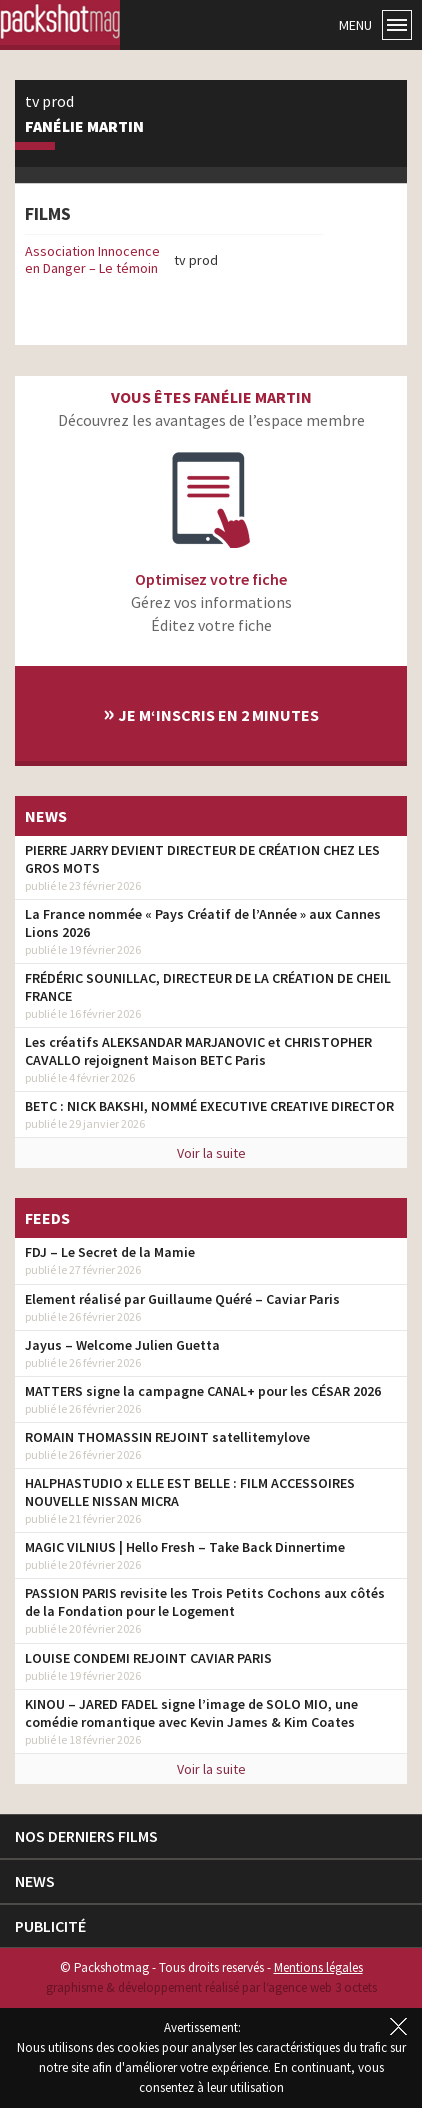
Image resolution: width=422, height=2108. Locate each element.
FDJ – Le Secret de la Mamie (110, 1252)
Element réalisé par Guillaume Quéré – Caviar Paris (182, 1299)
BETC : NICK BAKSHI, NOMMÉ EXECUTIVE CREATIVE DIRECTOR (209, 1106)
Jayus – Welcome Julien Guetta (122, 1345)
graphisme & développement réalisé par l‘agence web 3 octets (211, 1987)
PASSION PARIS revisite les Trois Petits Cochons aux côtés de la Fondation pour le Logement (205, 1602)
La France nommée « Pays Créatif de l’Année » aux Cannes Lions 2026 (203, 923)
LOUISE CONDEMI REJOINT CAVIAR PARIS (148, 1658)
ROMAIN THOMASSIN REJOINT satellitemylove (167, 1437)
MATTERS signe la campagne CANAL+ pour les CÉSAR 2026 (203, 1391)
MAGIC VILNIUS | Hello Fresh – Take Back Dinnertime (185, 1547)
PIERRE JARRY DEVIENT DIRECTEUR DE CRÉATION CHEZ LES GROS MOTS (202, 859)
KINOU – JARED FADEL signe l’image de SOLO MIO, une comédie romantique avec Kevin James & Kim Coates (191, 1713)
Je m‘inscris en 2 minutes (211, 712)
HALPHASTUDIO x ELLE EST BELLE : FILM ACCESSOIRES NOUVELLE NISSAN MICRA (190, 1492)
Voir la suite (211, 1153)
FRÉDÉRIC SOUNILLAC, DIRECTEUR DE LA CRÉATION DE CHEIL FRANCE (208, 987)
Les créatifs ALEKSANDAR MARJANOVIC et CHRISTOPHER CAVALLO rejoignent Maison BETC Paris (198, 1051)
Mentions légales (318, 1967)
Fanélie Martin (84, 127)
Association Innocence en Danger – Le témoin (92, 259)
